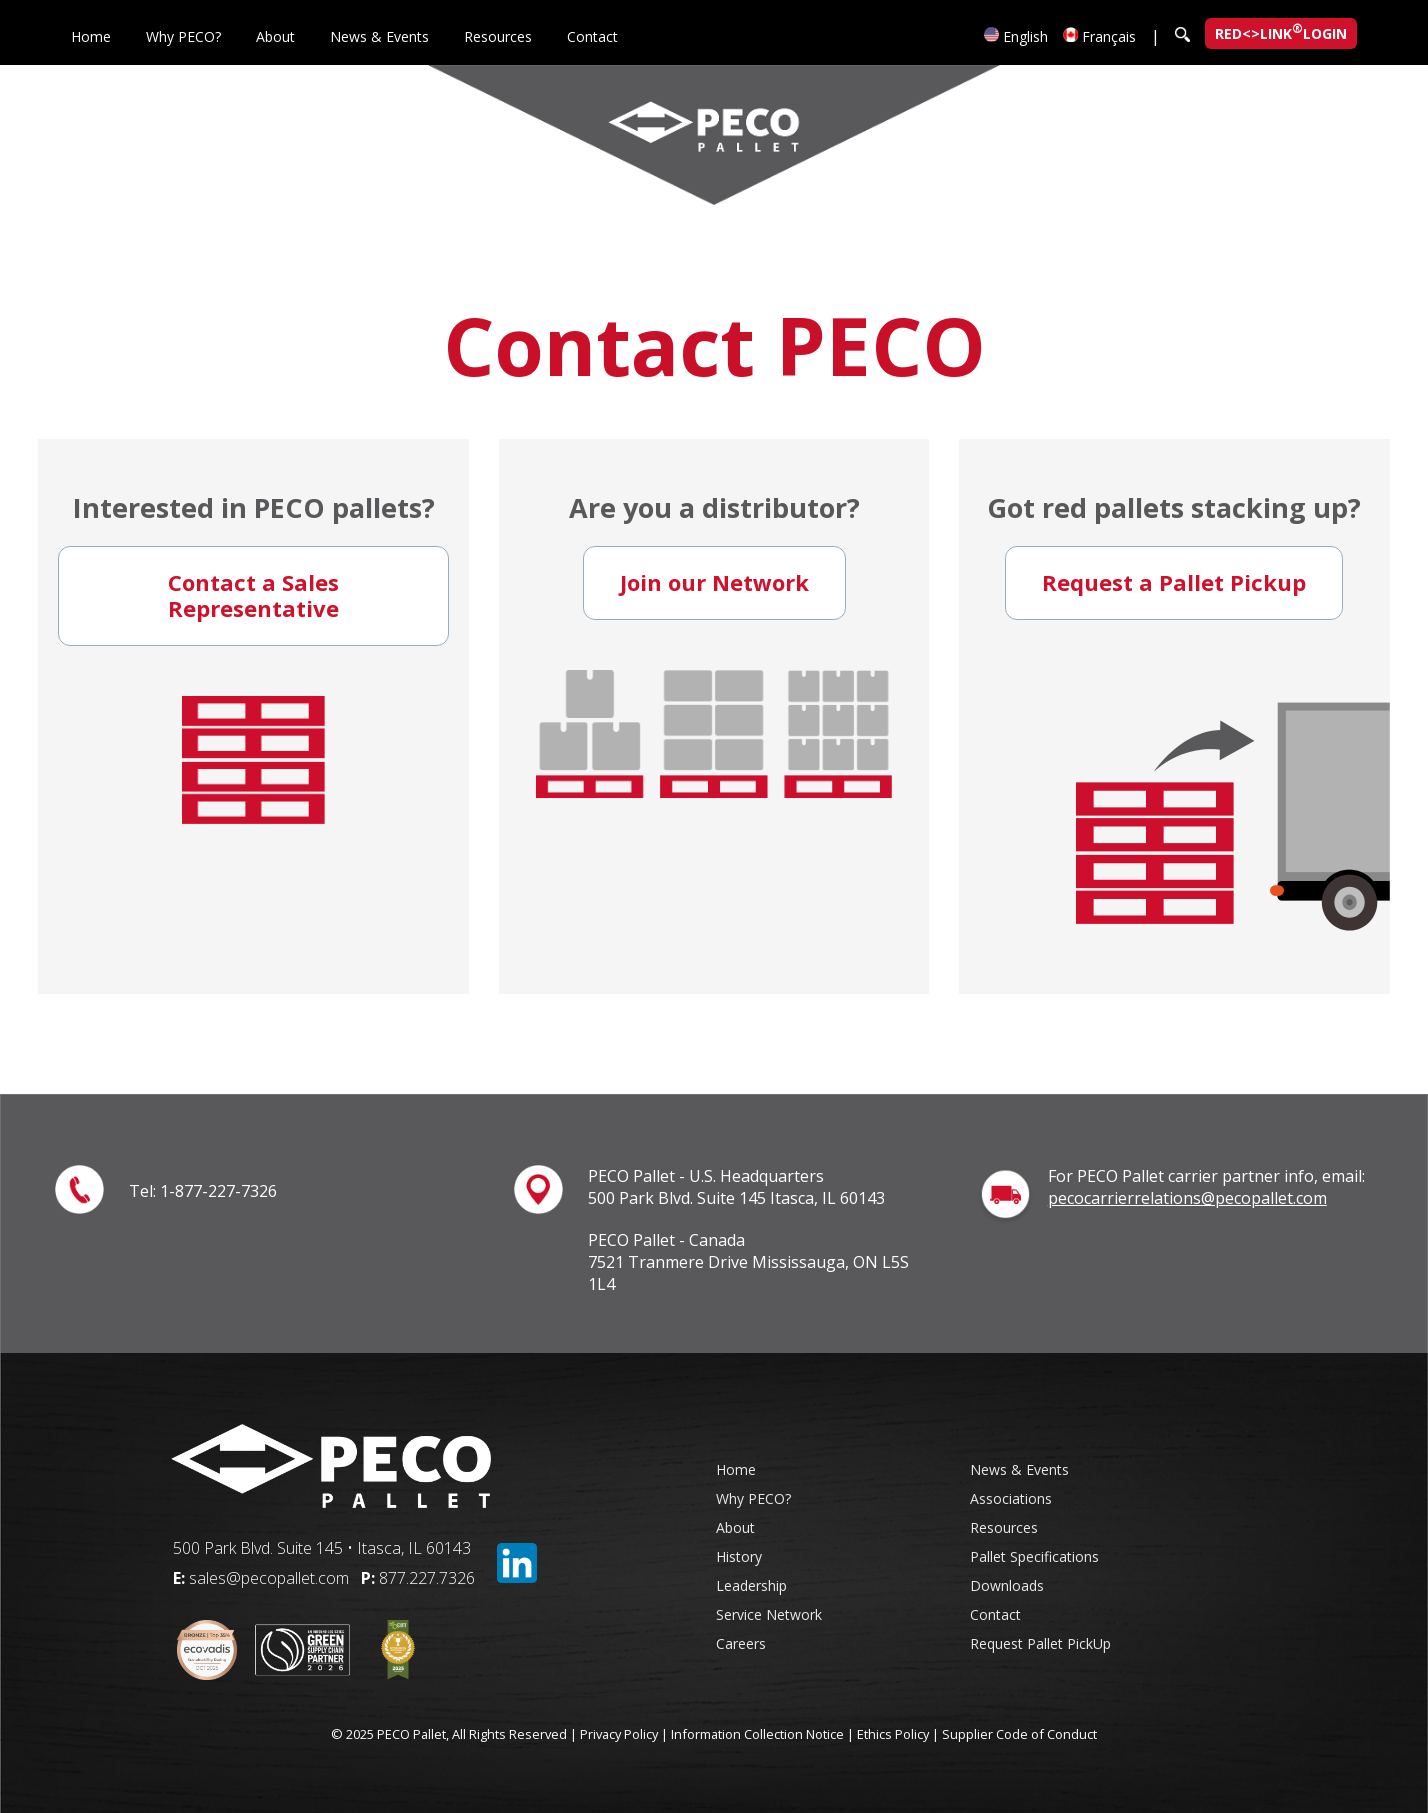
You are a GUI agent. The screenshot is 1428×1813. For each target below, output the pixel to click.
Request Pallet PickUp (1040, 1643)
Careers (741, 1643)
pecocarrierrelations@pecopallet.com (1187, 1198)
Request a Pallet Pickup (1174, 582)
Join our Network (714, 582)
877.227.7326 (427, 1578)
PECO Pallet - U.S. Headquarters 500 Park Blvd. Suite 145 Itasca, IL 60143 (736, 1187)
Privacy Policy (619, 1734)
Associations (1011, 1498)
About (275, 36)
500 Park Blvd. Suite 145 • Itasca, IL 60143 (322, 1548)
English (1016, 36)
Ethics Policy (893, 1734)
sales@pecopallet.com (269, 1578)
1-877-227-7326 (218, 1191)
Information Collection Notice (757, 1734)
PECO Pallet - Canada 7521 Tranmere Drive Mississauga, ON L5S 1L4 (748, 1262)
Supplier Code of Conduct (1019, 1734)
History (739, 1556)
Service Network (769, 1614)
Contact (592, 36)
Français (1099, 36)
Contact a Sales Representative (253, 595)
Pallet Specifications (1034, 1556)
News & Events (379, 36)
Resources (498, 36)
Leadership (751, 1585)
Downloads (1007, 1585)
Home (91, 36)
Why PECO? (183, 36)
